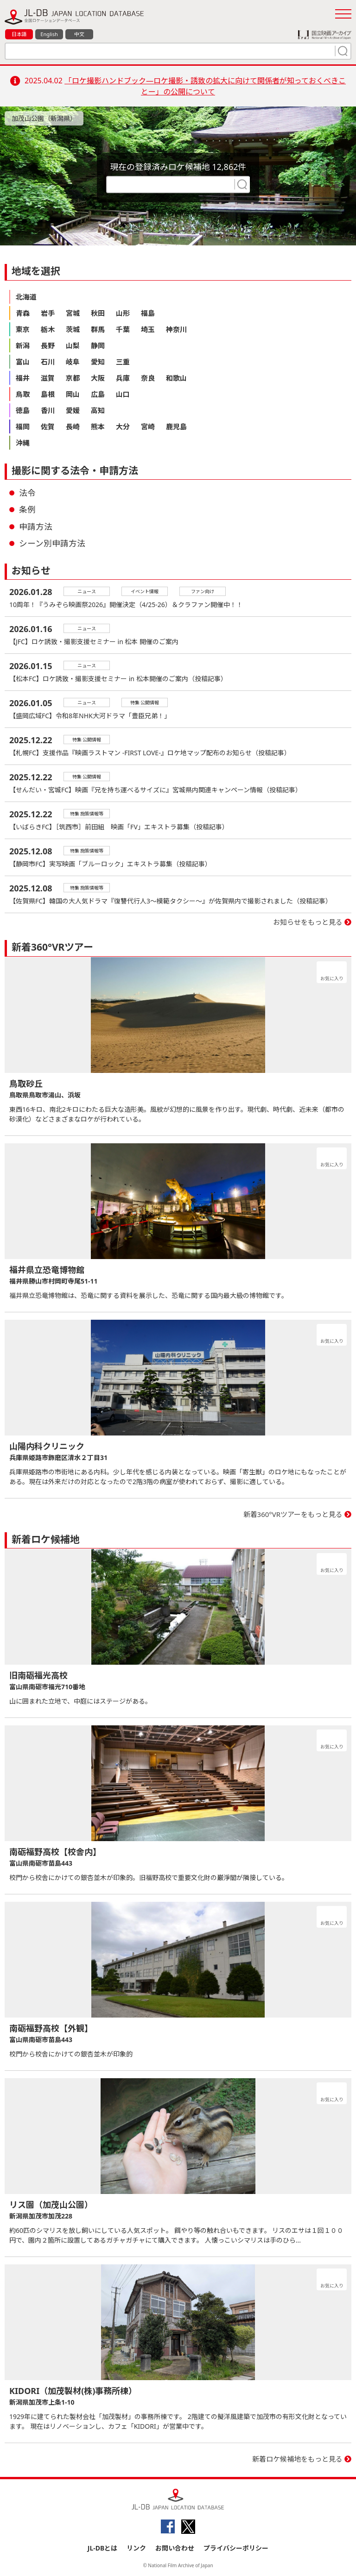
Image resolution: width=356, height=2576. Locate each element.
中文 (79, 34)
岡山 (73, 394)
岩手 (48, 313)
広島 (98, 394)
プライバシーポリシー (235, 2548)
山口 (123, 394)
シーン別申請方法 (52, 543)
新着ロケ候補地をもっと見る (297, 2458)
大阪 (98, 377)
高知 (98, 410)
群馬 (98, 329)
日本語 (19, 34)
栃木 (48, 329)
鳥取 (23, 394)
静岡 (98, 345)
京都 (73, 377)
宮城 (73, 313)
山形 (123, 313)
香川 (48, 410)
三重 (123, 361)
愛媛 (73, 410)
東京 (23, 329)
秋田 (98, 313)
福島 (148, 313)
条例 (27, 509)
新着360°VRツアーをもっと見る (293, 1514)
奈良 (148, 377)
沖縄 (23, 442)
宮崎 (148, 426)
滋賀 (48, 377)
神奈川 (176, 329)
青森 (23, 313)
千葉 (123, 329)
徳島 (23, 410)
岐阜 (73, 361)
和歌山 (176, 377)
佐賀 (48, 426)
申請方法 (35, 526)
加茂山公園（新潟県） (44, 118)
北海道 (26, 296)
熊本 (98, 426)
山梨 (73, 345)
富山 (23, 361)
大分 (123, 426)
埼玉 (148, 329)
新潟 (23, 345)
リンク (136, 2548)
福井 (23, 377)
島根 (48, 394)
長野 (48, 345)
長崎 (73, 426)
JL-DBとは (103, 2548)
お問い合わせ (174, 2548)
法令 (27, 492)
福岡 (23, 426)
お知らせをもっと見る (308, 922)
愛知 (98, 361)
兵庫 (123, 377)
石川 (48, 361)
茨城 (73, 329)
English (48, 34)
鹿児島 (176, 426)
